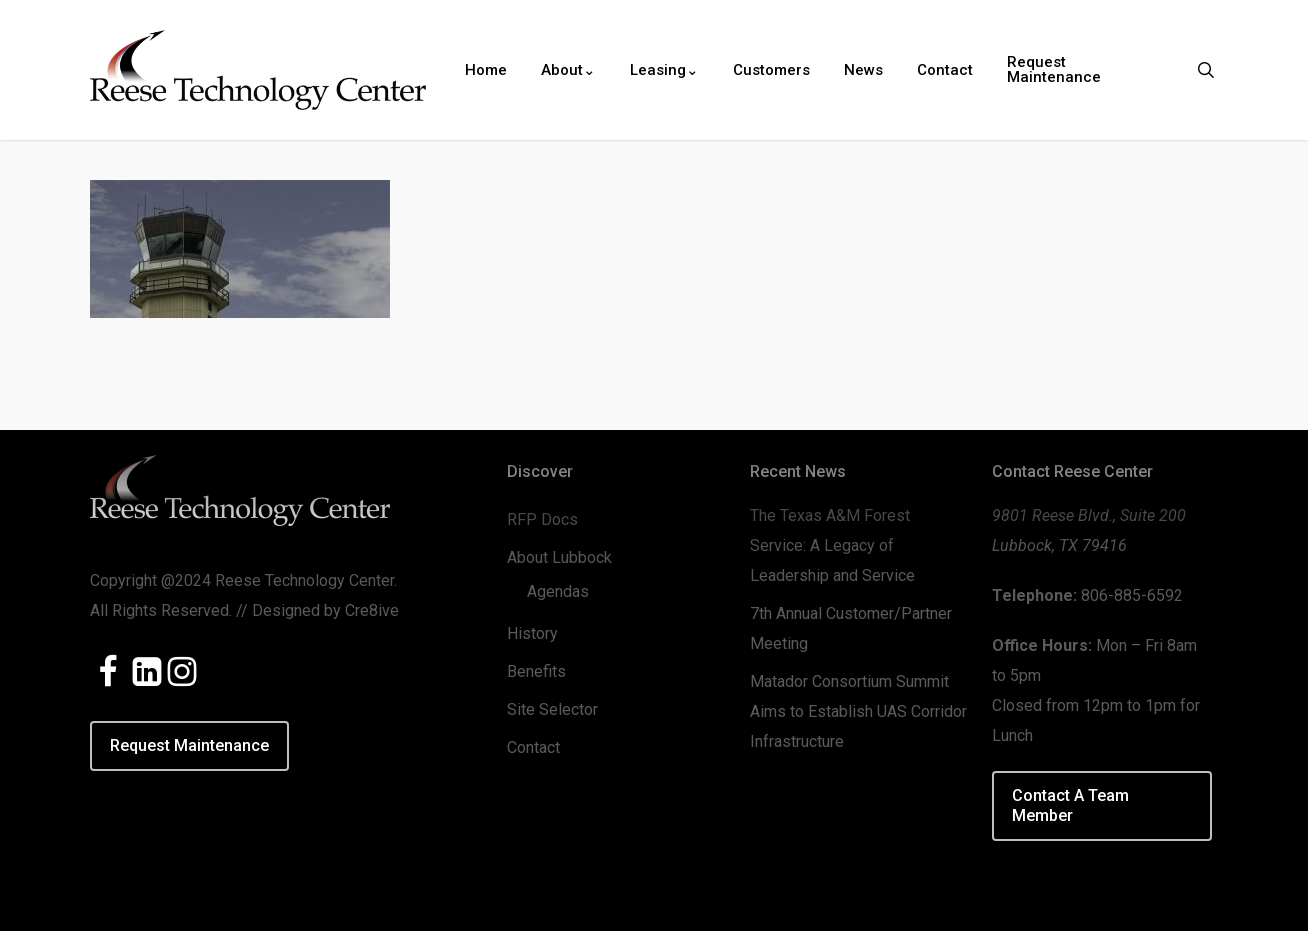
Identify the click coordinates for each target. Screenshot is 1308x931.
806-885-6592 (1132, 595)
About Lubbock (559, 557)
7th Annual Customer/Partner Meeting (851, 628)
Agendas (558, 591)
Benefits (536, 671)
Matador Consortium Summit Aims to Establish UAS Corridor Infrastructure (858, 711)
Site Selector (552, 709)
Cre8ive (372, 610)
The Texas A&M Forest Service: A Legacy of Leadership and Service (832, 545)
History (532, 633)
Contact (533, 747)
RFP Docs (542, 519)
